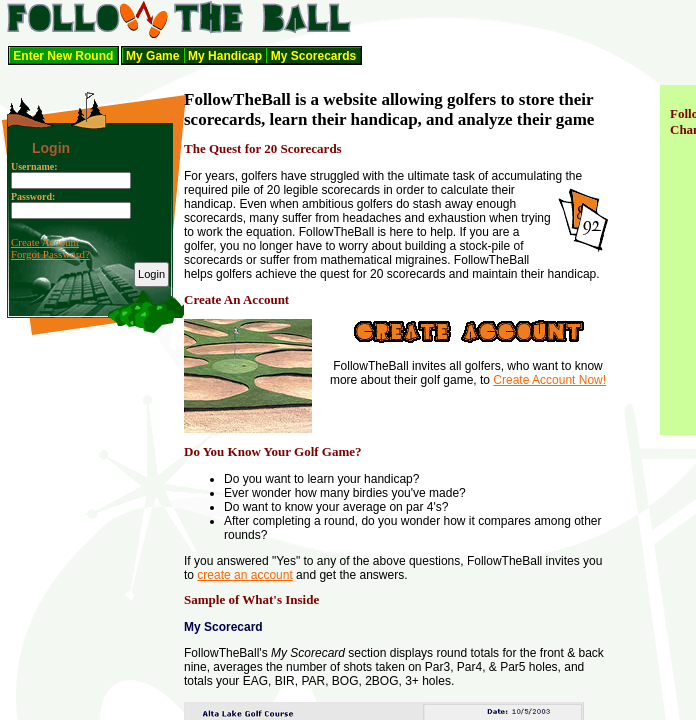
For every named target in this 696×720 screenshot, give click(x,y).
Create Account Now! (549, 380)
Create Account (45, 242)
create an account (244, 575)
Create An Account (236, 299)
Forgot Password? (50, 254)
